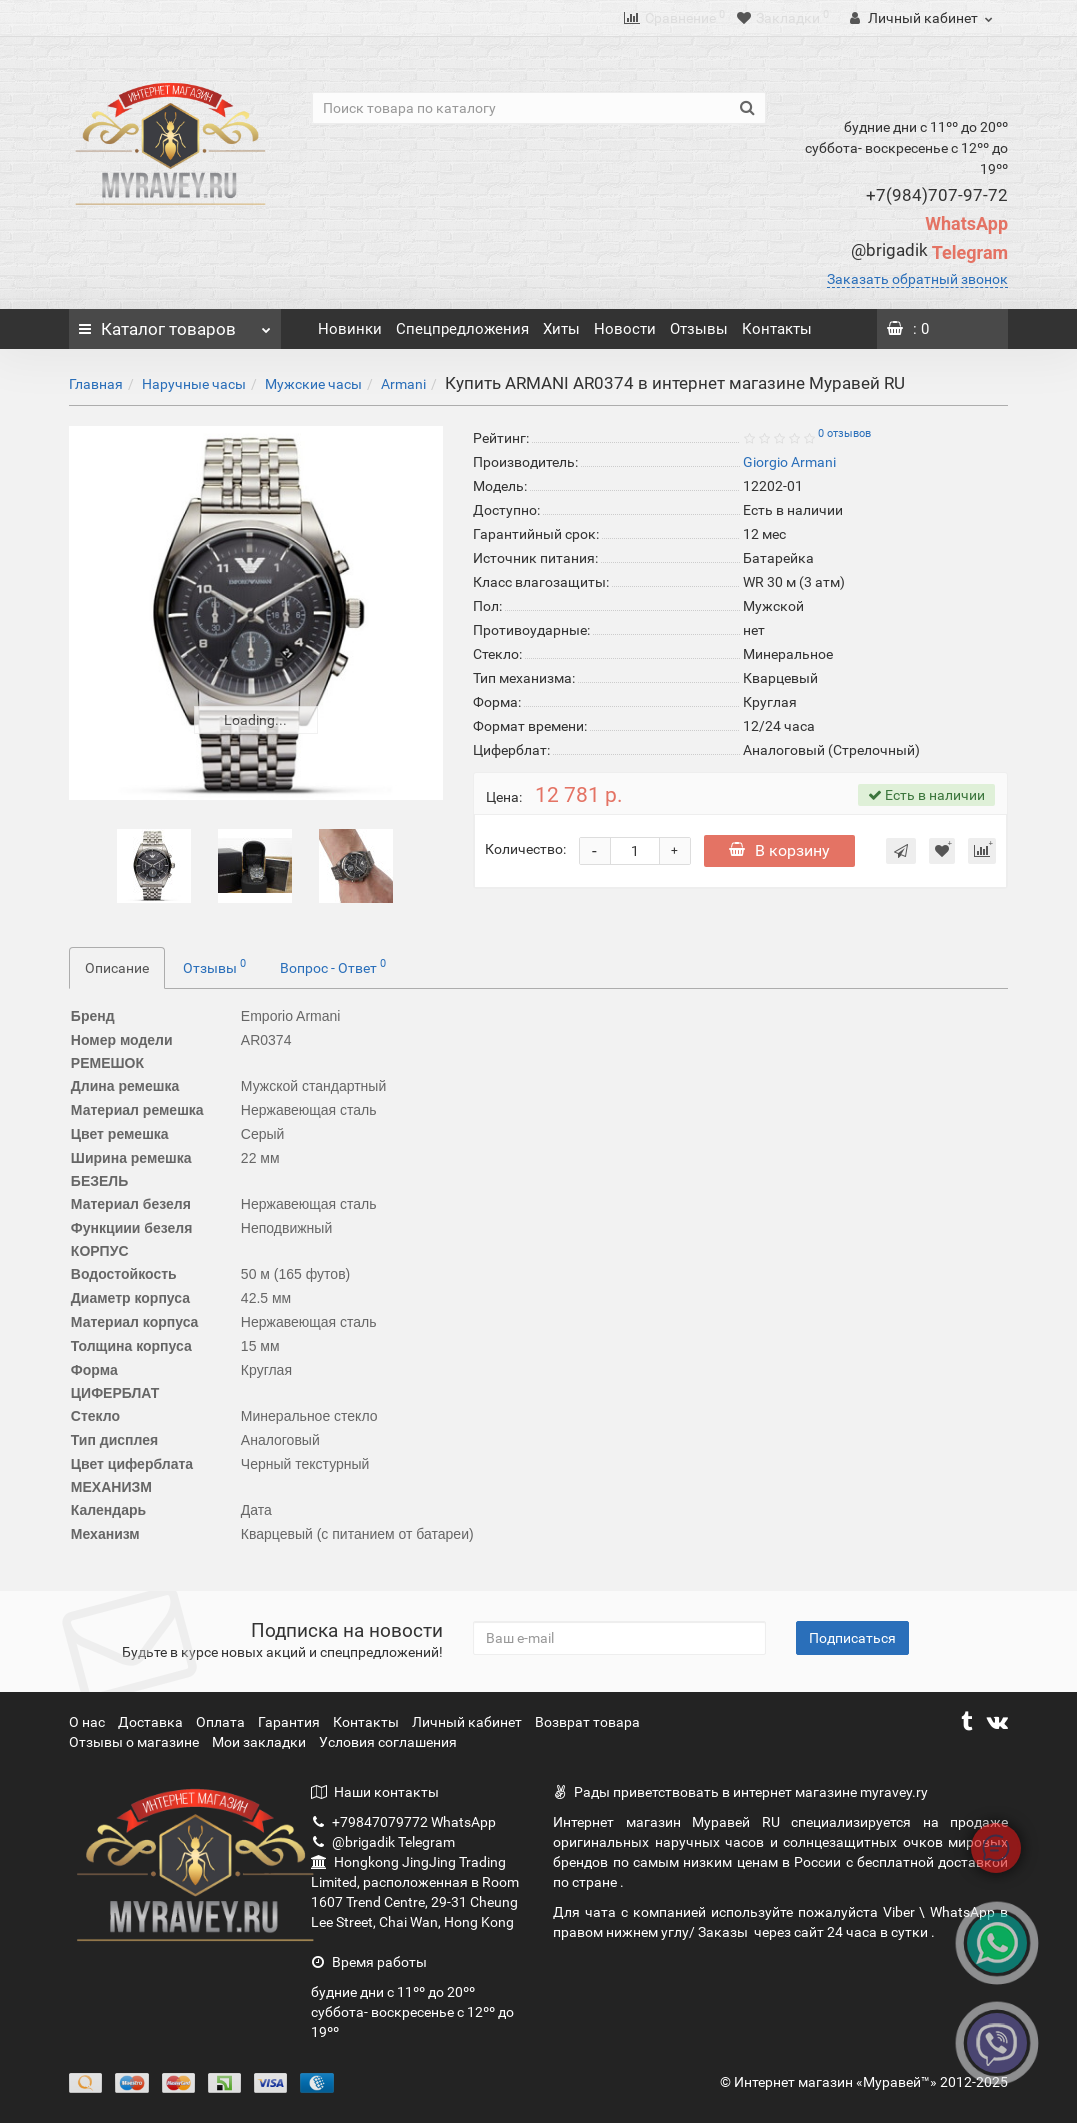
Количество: (525, 849)
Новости (625, 329)
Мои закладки (259, 1742)
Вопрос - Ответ (333, 966)
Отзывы (699, 329)
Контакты (777, 329)
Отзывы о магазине (135, 1742)
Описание (117, 968)
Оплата (222, 1722)
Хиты (561, 329)
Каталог (175, 324)
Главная (96, 384)
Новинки (350, 329)
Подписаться (852, 1638)
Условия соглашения (388, 1742)
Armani (403, 384)
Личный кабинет (468, 1722)
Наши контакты (375, 1792)
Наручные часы (194, 384)
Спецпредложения (462, 329)
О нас (88, 1722)
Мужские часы (313, 384)
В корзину (779, 850)
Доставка (152, 1722)
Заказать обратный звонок (917, 279)
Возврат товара (587, 1722)
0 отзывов (844, 433)
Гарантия (290, 1722)
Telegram (929, 252)
